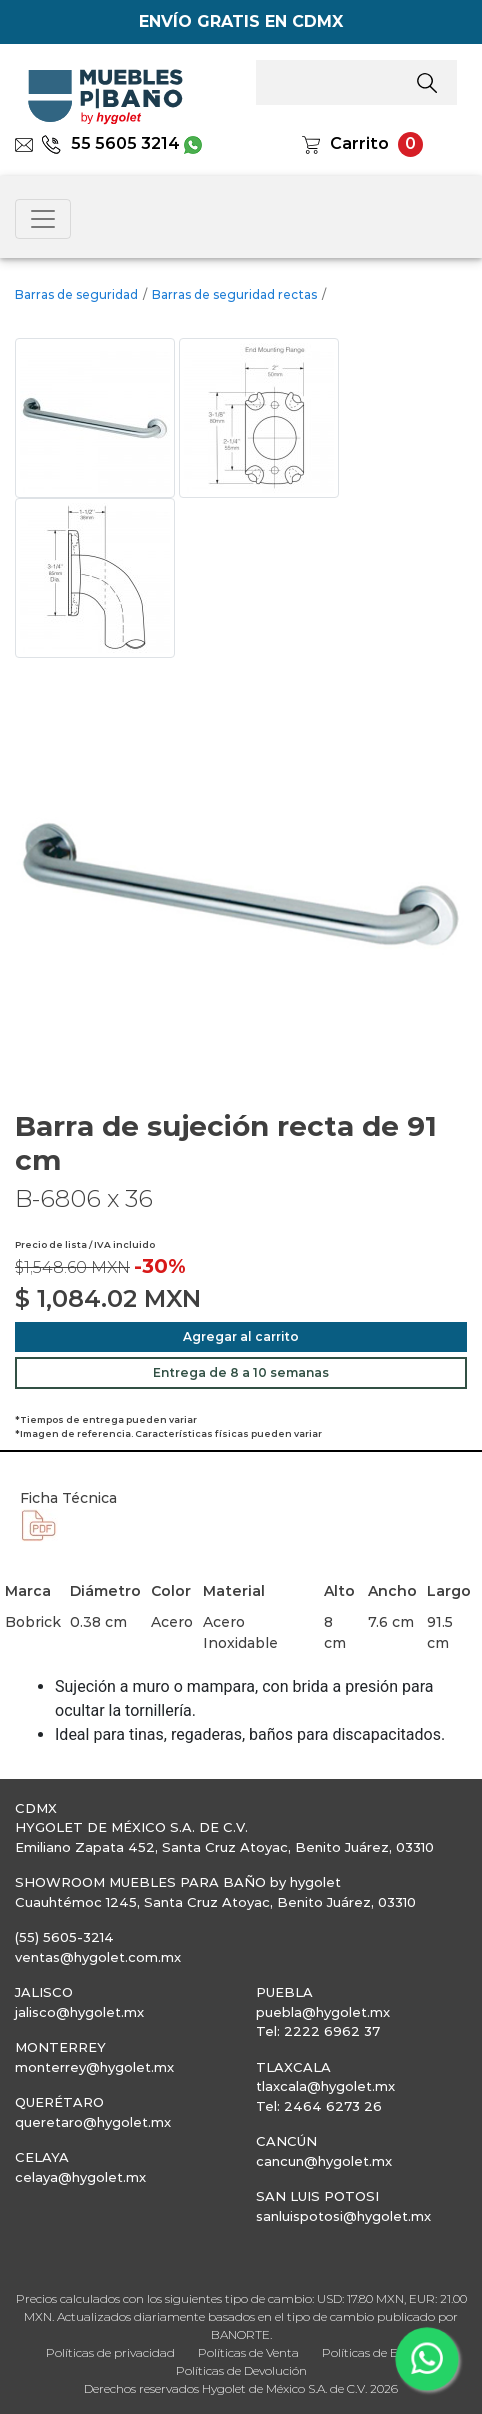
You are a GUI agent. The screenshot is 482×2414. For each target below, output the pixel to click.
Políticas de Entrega (379, 2352)
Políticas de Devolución (241, 2370)
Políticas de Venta (248, 2352)
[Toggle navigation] (43, 219)
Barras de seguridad (76, 294)
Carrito (359, 143)
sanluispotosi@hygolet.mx (343, 2216)
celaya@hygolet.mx (80, 2177)
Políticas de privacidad (110, 2352)
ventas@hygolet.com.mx (98, 1957)
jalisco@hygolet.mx (79, 2012)
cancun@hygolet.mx (324, 2161)
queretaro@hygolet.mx (93, 2122)
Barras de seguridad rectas (234, 294)
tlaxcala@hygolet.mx (325, 2086)
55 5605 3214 (110, 143)
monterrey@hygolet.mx (94, 2067)
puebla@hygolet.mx (323, 2012)
